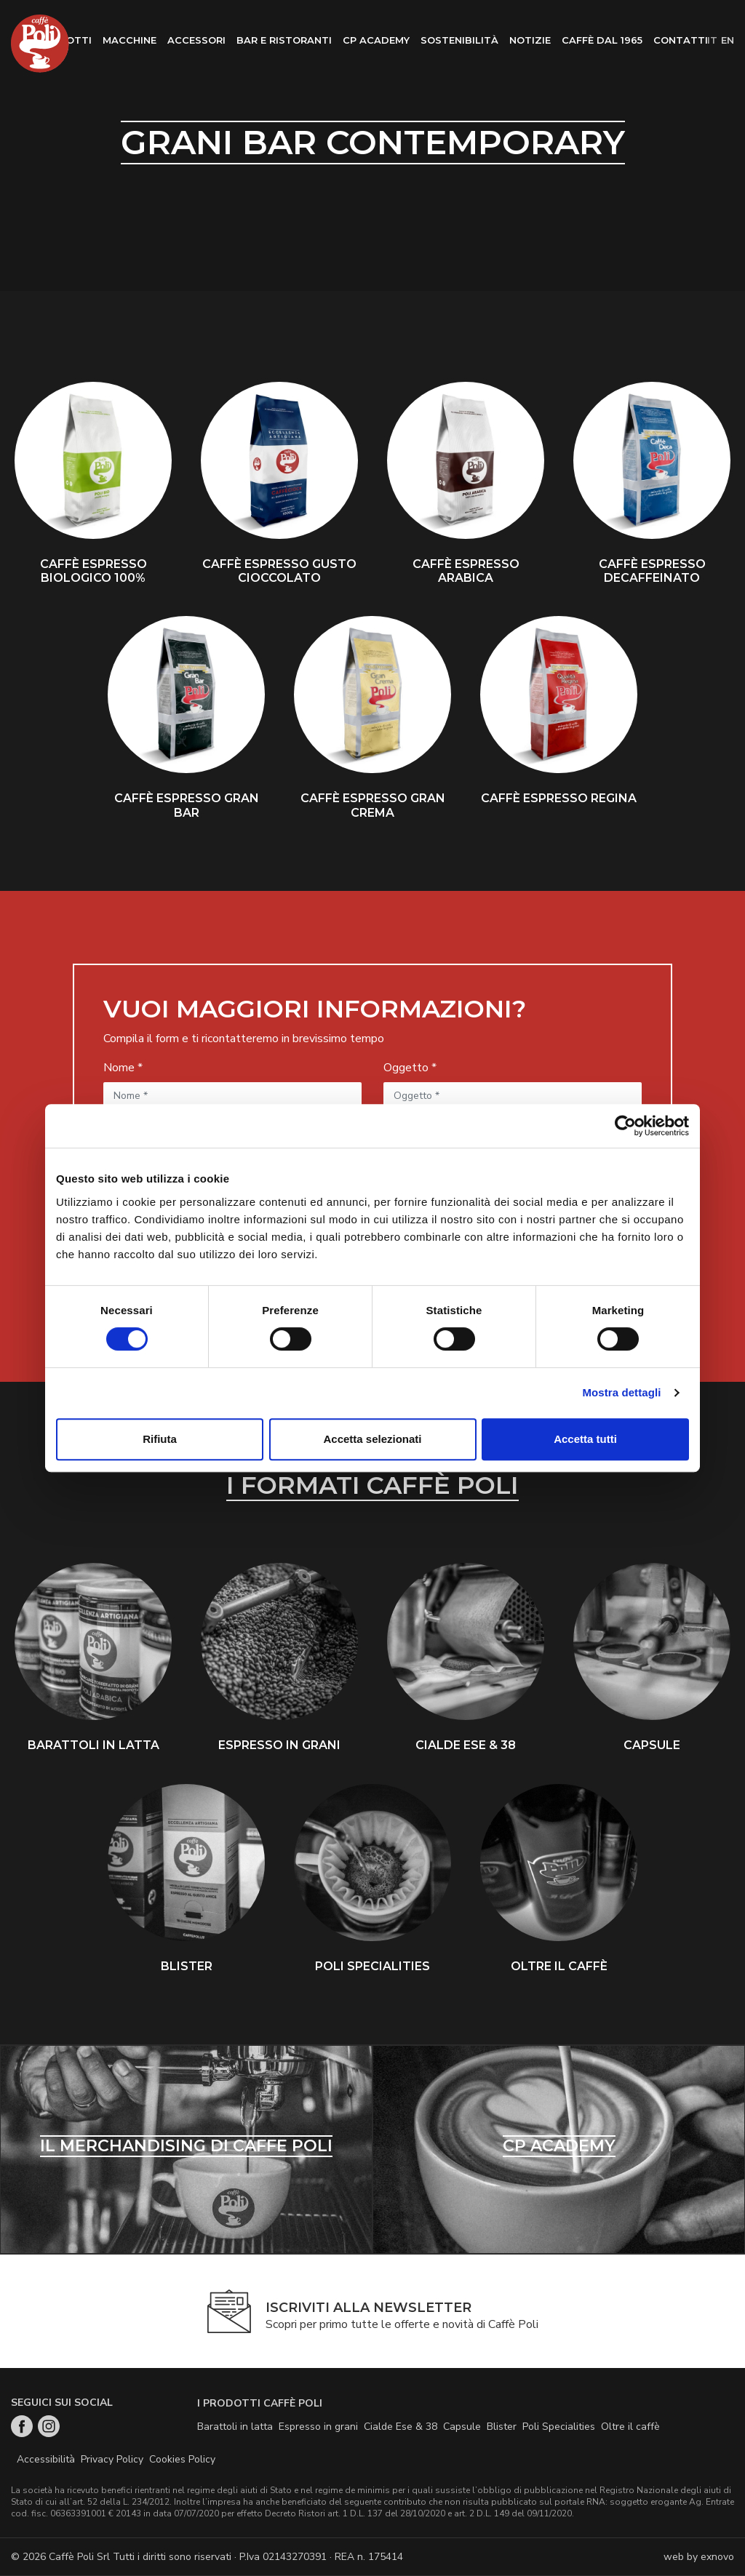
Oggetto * (410, 1068)
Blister (502, 2427)
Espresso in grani (318, 2427)
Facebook (22, 2427)
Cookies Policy (182, 2460)
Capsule (462, 2427)
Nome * (123, 1068)
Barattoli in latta (235, 2427)
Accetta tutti (585, 1439)
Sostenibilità (459, 40)
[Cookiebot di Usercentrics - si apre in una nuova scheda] (625, 1126)
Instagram (49, 2427)
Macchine (129, 40)
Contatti (680, 40)
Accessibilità (46, 2460)
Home (40, 44)
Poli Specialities (558, 2427)
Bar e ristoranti (284, 40)
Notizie (530, 40)
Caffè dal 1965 (602, 40)
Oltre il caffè (630, 2427)
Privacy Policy (112, 2460)
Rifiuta (160, 1439)
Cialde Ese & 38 (400, 2427)
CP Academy (376, 40)
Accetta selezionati (372, 1439)
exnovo (717, 2557)
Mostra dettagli (621, 1392)
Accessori (196, 40)
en (727, 40)
